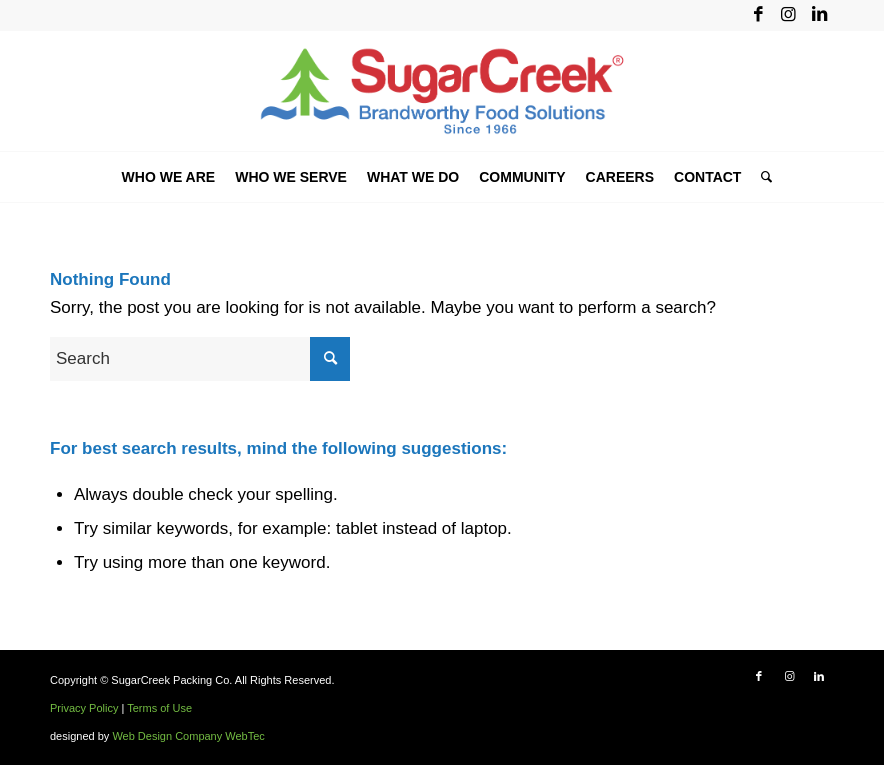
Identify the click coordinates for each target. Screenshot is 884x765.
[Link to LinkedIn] (819, 15)
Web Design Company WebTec (188, 736)
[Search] (761, 177)
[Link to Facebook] (758, 15)
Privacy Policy (84, 708)
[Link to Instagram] (788, 15)
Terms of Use (159, 708)
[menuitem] (169, 177)
